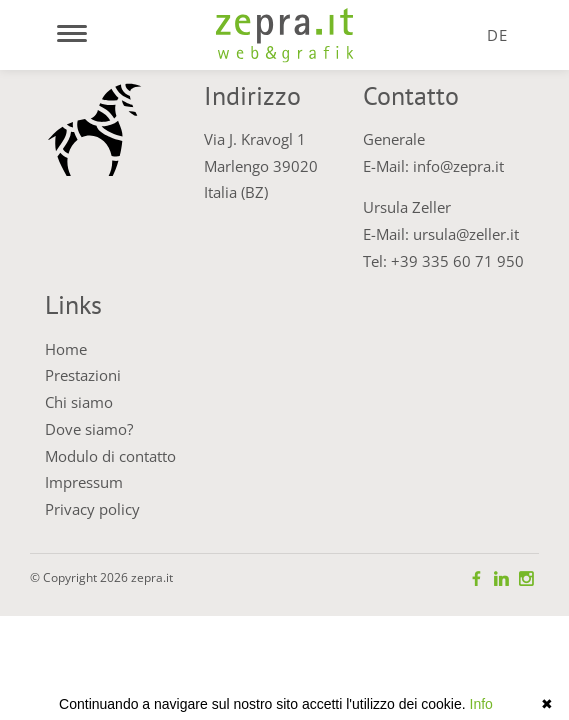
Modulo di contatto (110, 456)
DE (497, 35)
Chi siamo (79, 402)
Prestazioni (83, 375)
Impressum (84, 482)
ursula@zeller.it (466, 234)
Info (481, 704)
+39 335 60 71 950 (457, 261)
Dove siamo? (89, 429)
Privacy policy (92, 509)
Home (66, 349)
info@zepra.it (458, 166)
